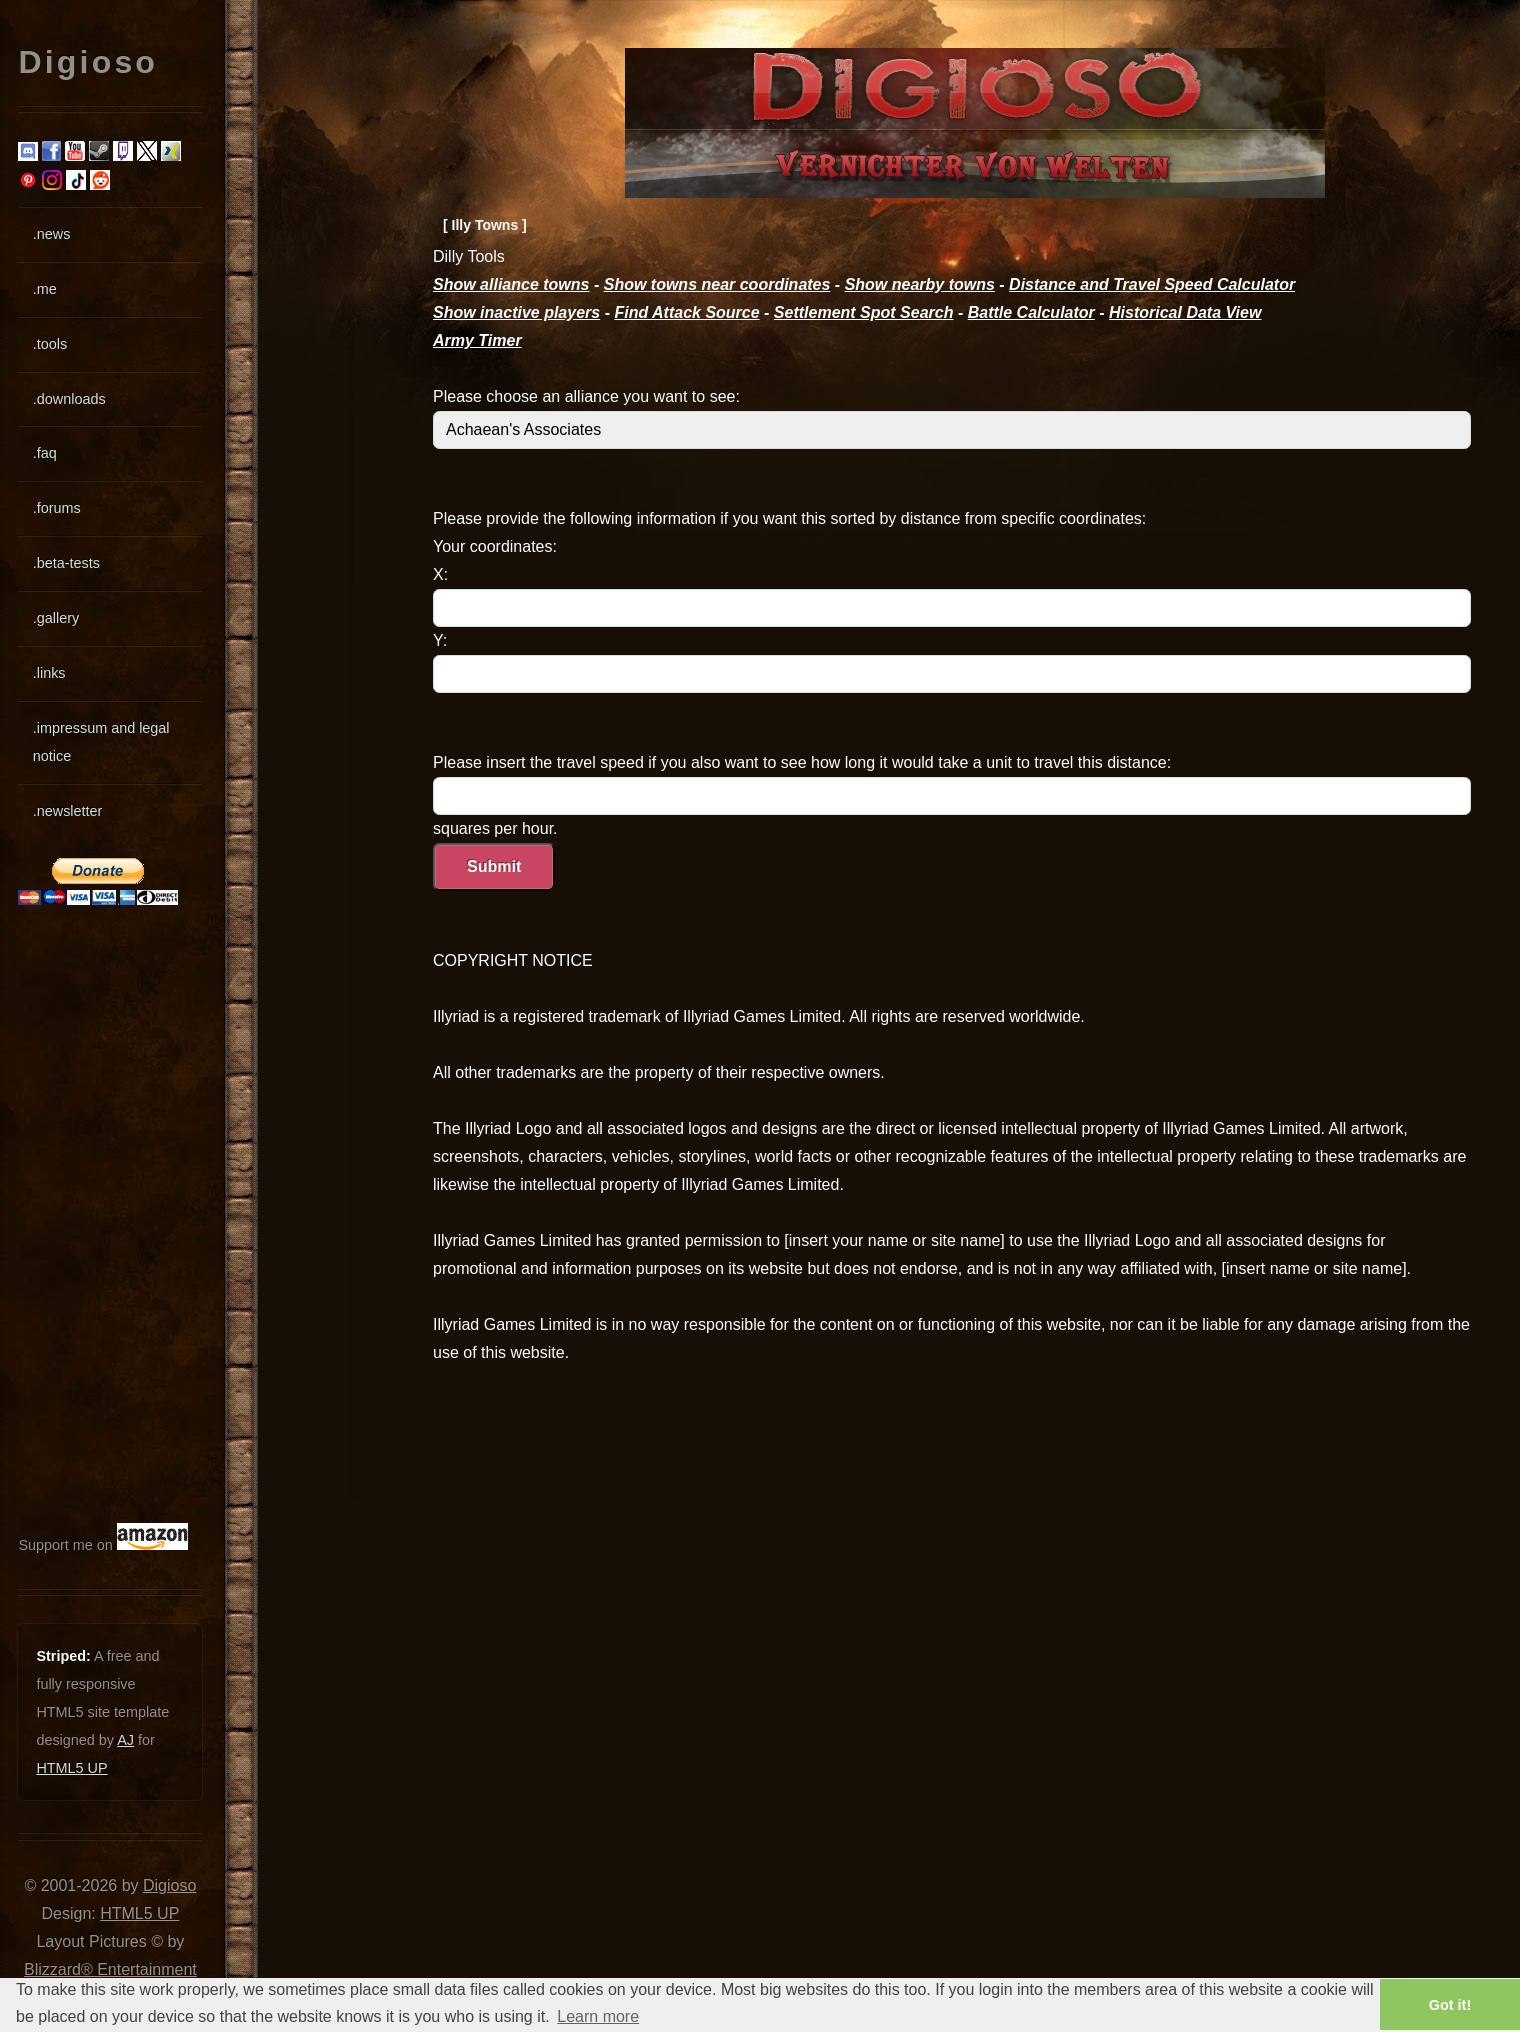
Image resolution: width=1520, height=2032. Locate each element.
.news (52, 234)
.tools (50, 344)
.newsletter (68, 811)
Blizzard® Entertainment (110, 1969)
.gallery (56, 618)
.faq (45, 453)
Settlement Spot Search (864, 312)
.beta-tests (66, 563)
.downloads (69, 399)
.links (49, 673)
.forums (57, 508)
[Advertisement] (78, 1214)
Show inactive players (516, 312)
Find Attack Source (686, 312)
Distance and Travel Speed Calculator (1152, 284)
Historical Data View (1185, 312)
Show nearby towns (920, 284)
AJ (125, 1740)
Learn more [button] (598, 2016)
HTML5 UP (71, 1768)
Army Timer (477, 340)
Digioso (169, 1885)
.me (45, 289)
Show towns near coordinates (717, 284)
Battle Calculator (1031, 312)
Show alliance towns (511, 284)
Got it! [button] (1450, 2005)
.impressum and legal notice (101, 742)
